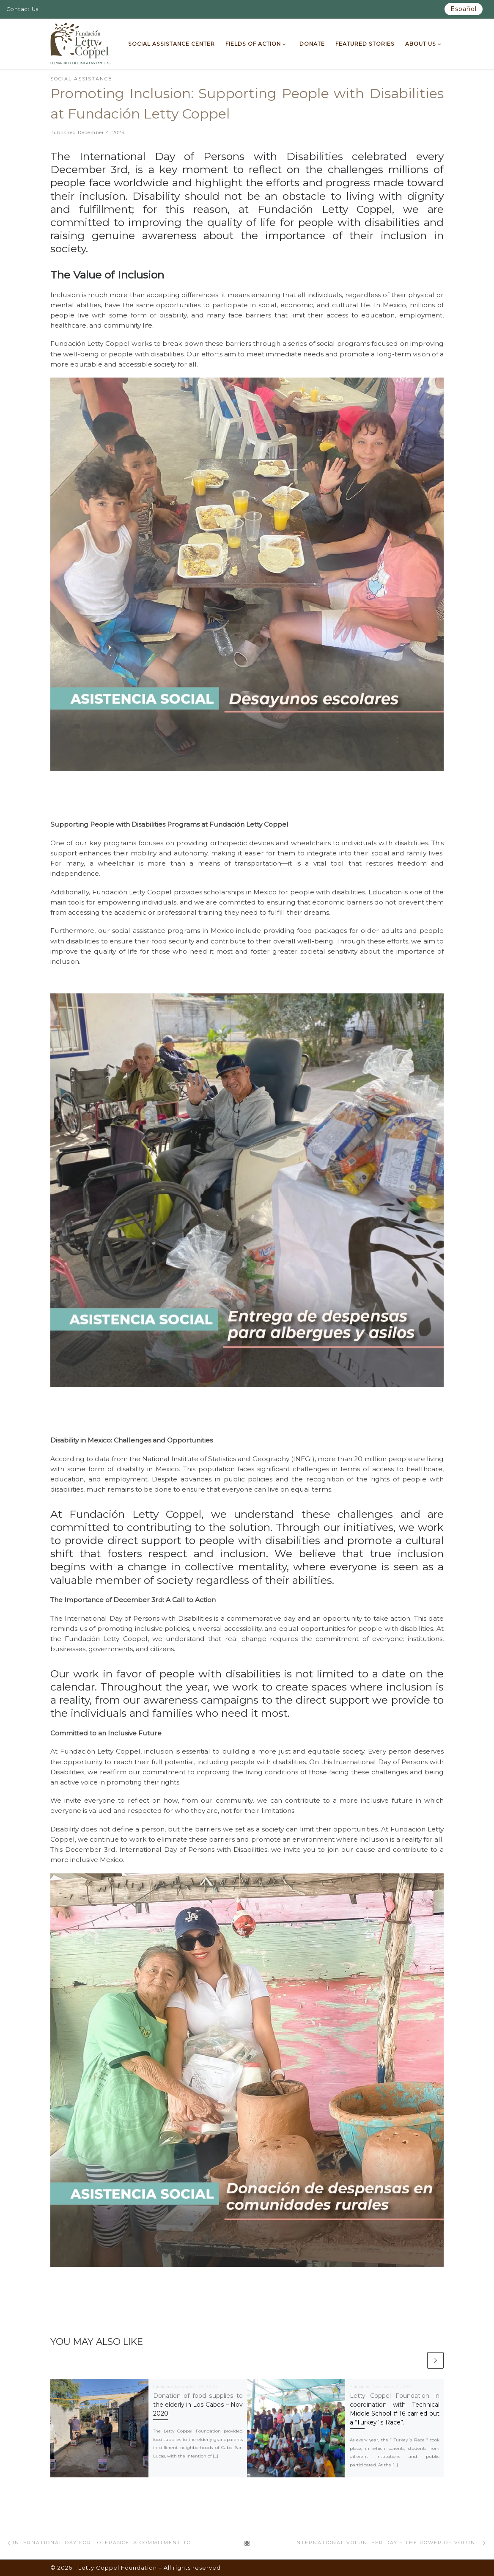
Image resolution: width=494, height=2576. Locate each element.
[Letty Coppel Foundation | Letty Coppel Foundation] (80, 43)
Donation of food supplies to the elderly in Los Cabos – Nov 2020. (198, 2404)
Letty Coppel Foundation (117, 2567)
